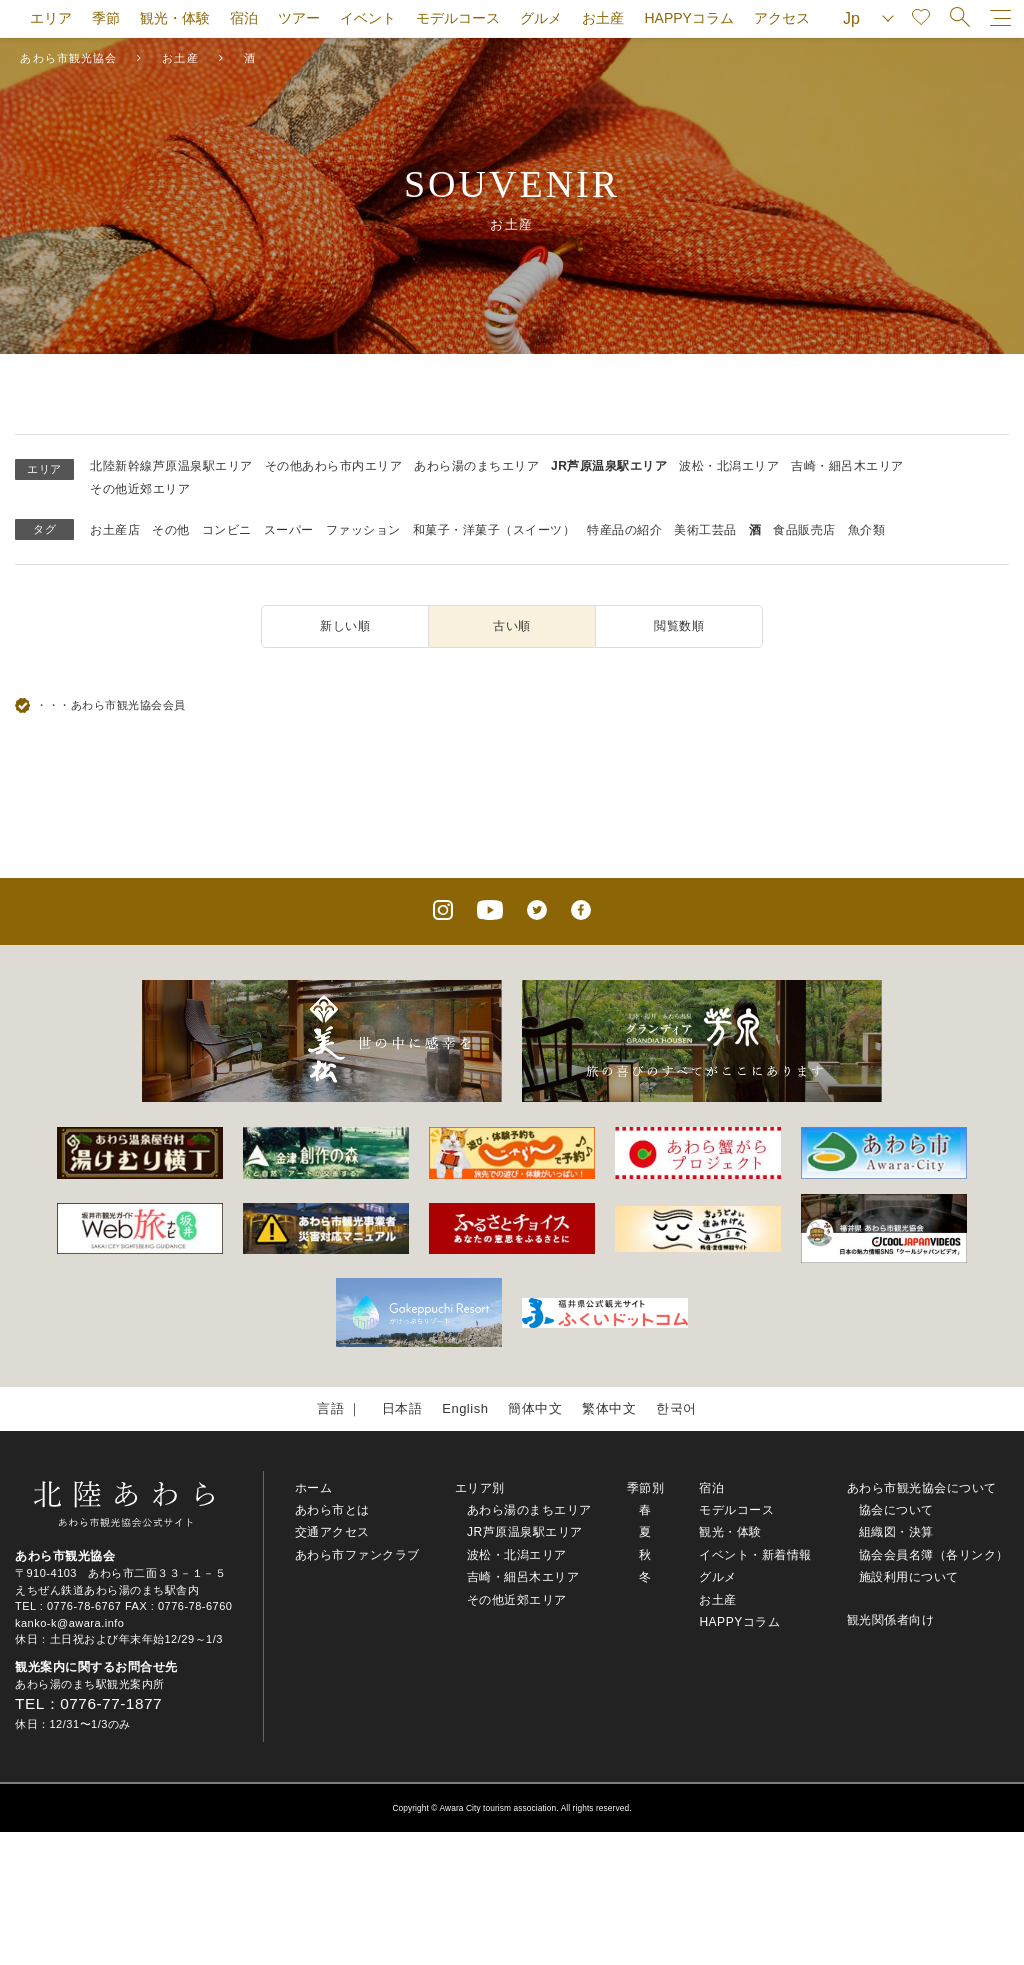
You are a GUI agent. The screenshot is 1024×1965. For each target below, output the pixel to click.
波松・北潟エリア (729, 466)
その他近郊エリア (140, 489)
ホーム (314, 1488)
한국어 (676, 1408)
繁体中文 (609, 1408)
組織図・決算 (896, 1532)
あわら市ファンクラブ (357, 1555)
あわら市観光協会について (922, 1488)
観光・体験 (175, 18)
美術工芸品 (705, 530)
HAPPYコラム (688, 18)
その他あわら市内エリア (334, 466)
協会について (896, 1510)
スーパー (289, 530)
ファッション (363, 530)
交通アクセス (332, 1532)
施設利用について (909, 1577)
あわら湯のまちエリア (476, 466)
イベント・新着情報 (755, 1555)
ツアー (299, 18)
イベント (368, 18)
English (465, 1408)
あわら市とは (332, 1510)
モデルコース (458, 18)
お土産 (603, 18)
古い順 (512, 626)
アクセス (782, 18)
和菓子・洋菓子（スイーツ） (494, 530)
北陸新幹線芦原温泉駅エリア (171, 466)
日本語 (402, 1408)
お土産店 (115, 530)
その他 (171, 530)
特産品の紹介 (624, 530)
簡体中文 (535, 1408)
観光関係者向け (891, 1620)
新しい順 (345, 626)
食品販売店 (804, 530)
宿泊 (244, 18)
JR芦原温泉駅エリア (609, 466)
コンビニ (227, 530)
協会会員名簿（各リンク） (934, 1555)
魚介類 (867, 530)
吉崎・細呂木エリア (847, 466)
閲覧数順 (679, 626)
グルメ (541, 18)
